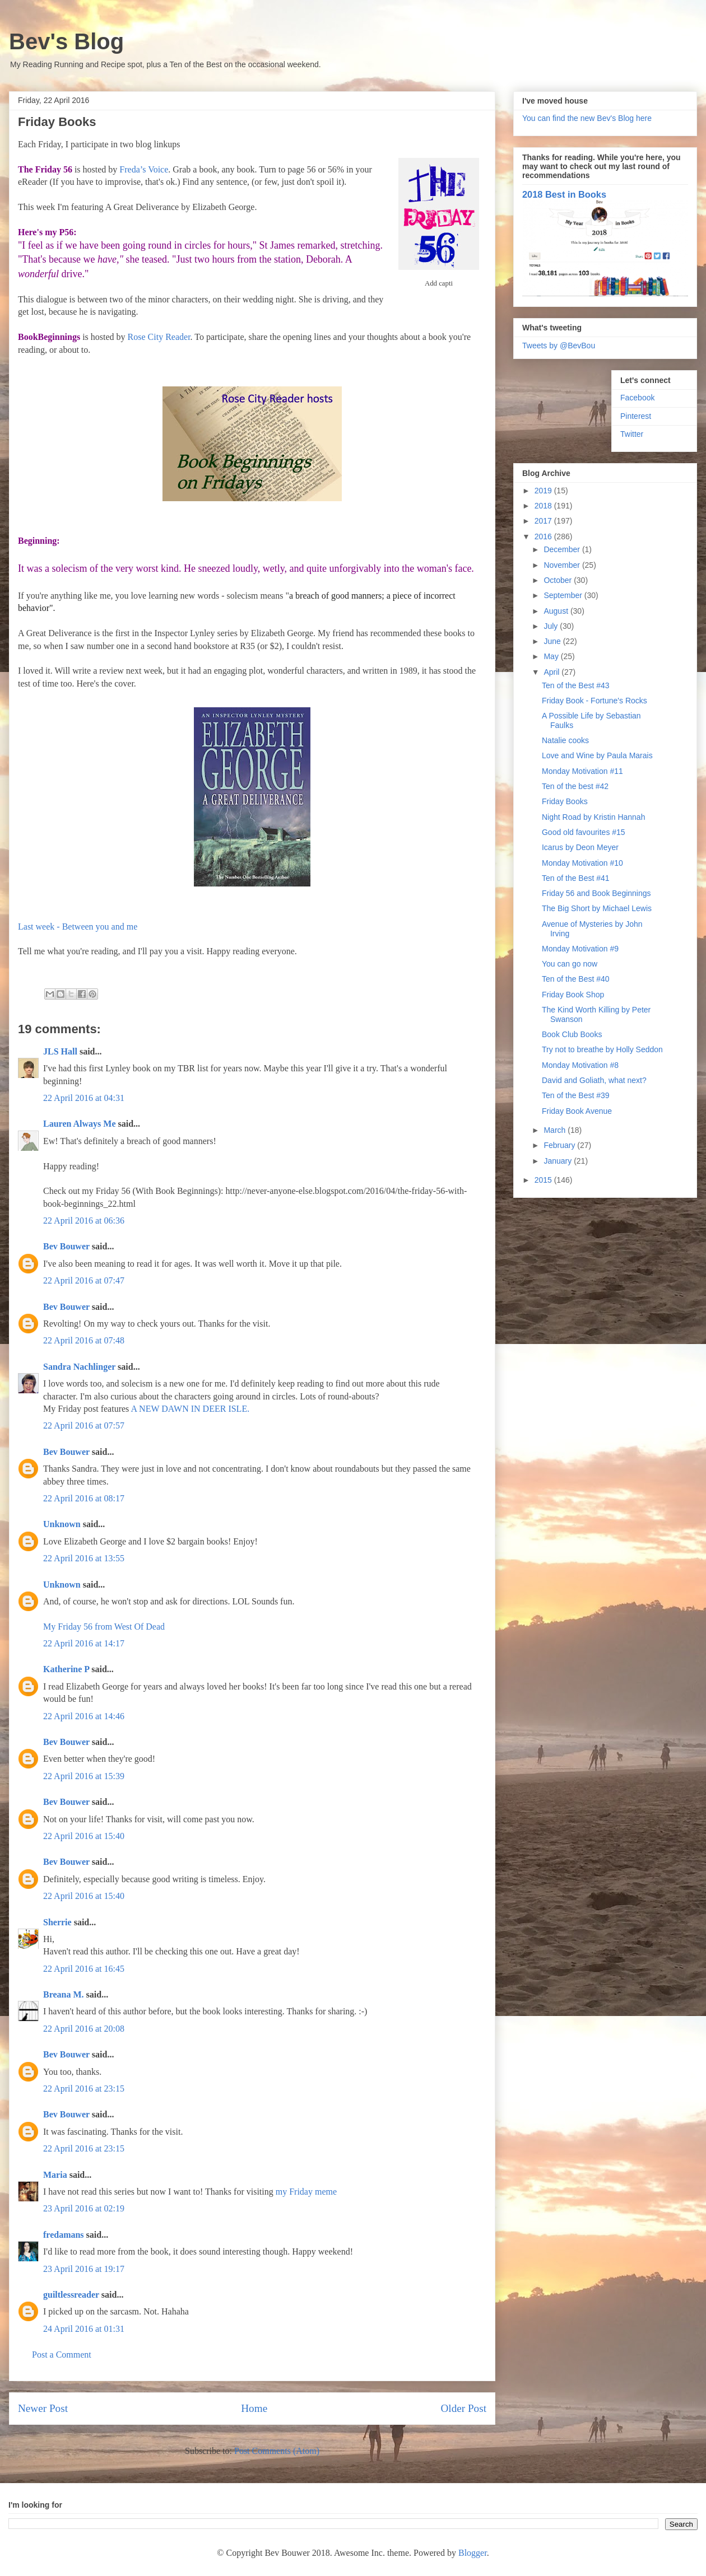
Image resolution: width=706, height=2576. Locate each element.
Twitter (631, 434)
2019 (544, 490)
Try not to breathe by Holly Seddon (602, 1049)
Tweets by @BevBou (558, 345)
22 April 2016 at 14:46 (83, 1716)
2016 (544, 536)
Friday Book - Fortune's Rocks (594, 700)
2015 (544, 1179)
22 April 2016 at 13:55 (83, 1558)
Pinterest (635, 416)
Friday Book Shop (573, 994)
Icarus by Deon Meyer (580, 847)
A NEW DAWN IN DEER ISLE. (190, 1408)
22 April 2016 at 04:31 (83, 1098)
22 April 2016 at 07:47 (83, 1280)
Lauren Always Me (79, 1123)
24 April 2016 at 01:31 (83, 2329)
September (564, 595)
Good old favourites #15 (583, 832)
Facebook (637, 397)
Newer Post (43, 2408)
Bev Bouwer (66, 1246)
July (552, 626)
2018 (544, 505)
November (563, 565)
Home (254, 2408)
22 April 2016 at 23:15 (83, 2088)
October (559, 580)
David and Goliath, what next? (594, 1080)
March (556, 1130)
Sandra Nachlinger (79, 1366)
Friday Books (565, 801)
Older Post (463, 2408)
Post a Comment (61, 2354)
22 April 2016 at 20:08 (83, 2028)
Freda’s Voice (143, 169)
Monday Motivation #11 (582, 771)
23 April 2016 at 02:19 (83, 2208)
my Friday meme (306, 2191)
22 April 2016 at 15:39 (83, 1776)
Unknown (62, 1524)
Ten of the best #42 (575, 786)
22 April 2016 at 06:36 (83, 1220)
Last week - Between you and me (77, 926)
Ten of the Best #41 (576, 878)
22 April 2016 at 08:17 (83, 1498)
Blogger (472, 2553)
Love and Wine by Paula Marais (597, 755)
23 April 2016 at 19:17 (83, 2269)
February (560, 1145)
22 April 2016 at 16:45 (83, 1968)
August (557, 610)
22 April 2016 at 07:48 (83, 1340)
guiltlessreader (71, 2294)
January (559, 1160)
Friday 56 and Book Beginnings (596, 893)
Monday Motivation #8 (580, 1065)
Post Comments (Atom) (276, 2451)
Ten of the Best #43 (576, 685)
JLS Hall (60, 1051)
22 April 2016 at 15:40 (83, 1836)
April (552, 672)
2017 (544, 520)
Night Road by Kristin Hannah (593, 817)
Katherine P (66, 1669)
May (552, 656)
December (563, 549)
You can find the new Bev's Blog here (587, 118)
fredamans (63, 2234)
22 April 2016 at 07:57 (83, 1425)
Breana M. (63, 1994)
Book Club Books (572, 1034)
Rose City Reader (159, 337)
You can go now (569, 963)
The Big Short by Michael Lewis (597, 908)
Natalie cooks (565, 740)
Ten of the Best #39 (576, 1095)
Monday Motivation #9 (580, 948)
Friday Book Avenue (577, 1111)
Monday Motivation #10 (582, 862)
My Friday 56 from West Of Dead (104, 1626)
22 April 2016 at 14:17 (83, 1643)
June (553, 641)
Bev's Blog (66, 41)
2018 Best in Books (564, 194)
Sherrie (57, 1922)
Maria (55, 2175)
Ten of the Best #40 (576, 978)
